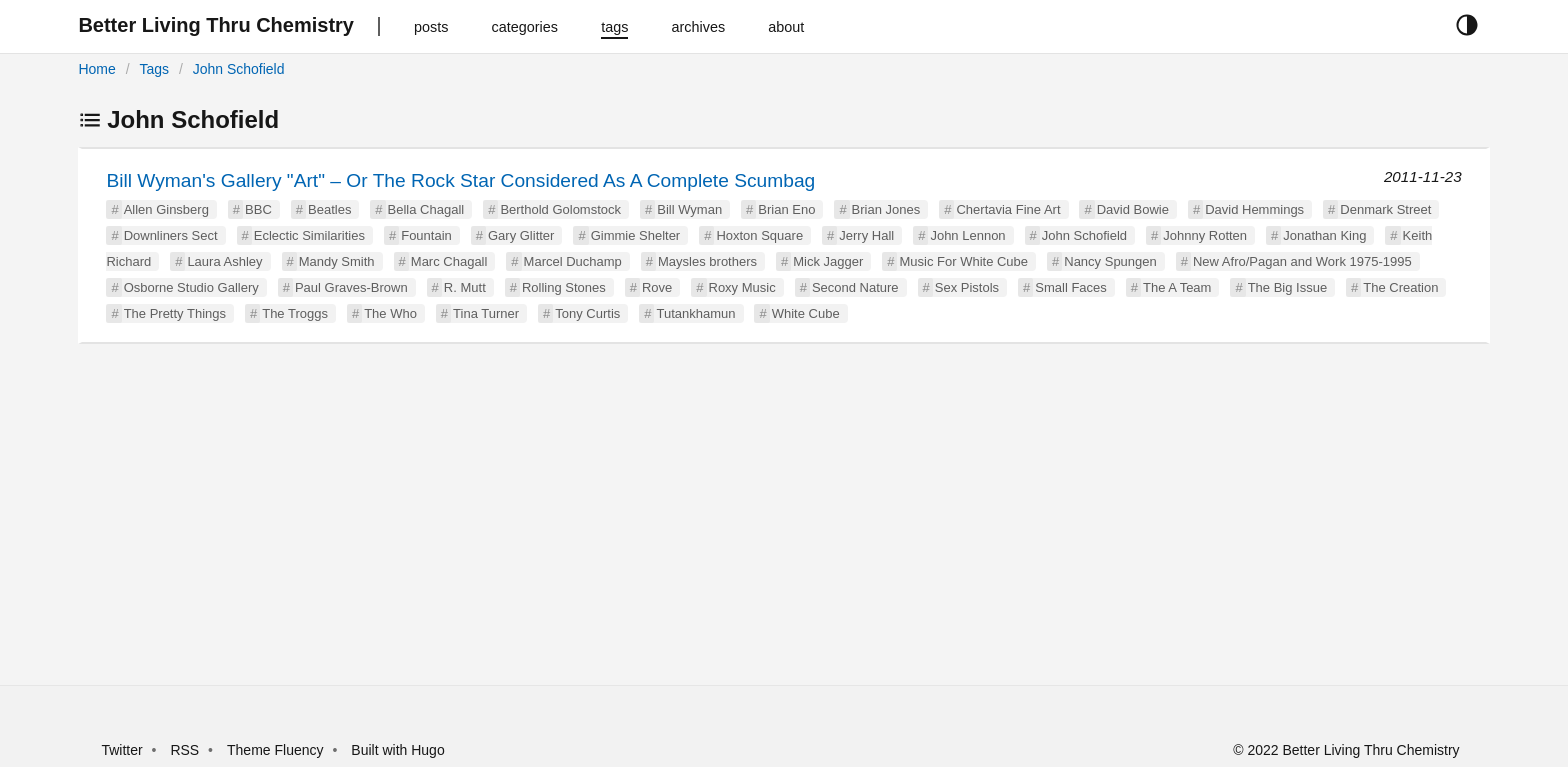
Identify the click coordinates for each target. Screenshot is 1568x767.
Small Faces (1071, 287)
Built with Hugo (397, 750)
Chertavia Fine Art (1008, 209)
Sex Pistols (967, 287)
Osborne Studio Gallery (191, 287)
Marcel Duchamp (573, 261)
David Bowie (1133, 209)
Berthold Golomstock (560, 209)
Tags (154, 69)
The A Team (1177, 287)
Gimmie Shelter (636, 235)
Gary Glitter (521, 235)
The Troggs (295, 313)
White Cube (806, 313)
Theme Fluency (277, 750)
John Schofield (239, 69)
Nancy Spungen (1110, 261)
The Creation (1400, 287)
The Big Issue (1288, 287)
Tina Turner (486, 313)
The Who (390, 313)
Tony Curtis (587, 313)
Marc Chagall (449, 261)
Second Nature (855, 287)
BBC (258, 209)
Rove (657, 287)
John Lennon (967, 235)
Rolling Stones (564, 287)
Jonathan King (1324, 235)
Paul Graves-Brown (351, 287)
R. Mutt (465, 287)
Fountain (426, 235)
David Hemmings (1254, 209)
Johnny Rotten (1205, 235)
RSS (184, 750)
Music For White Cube (963, 261)
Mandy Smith (337, 261)
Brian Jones (886, 209)
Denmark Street (1385, 209)
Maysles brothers (707, 261)
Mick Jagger (828, 261)
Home (96, 69)
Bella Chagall (426, 209)
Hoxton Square (759, 235)
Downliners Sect (171, 235)
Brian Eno (786, 209)
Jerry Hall (866, 235)
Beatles (329, 209)
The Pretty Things (175, 313)
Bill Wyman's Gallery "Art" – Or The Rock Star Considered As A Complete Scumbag (460, 180)
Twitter (121, 750)
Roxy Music (742, 287)
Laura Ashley (224, 261)
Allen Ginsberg (166, 209)
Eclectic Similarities (309, 235)
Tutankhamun (695, 313)
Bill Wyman (689, 209)
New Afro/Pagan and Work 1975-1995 (1302, 261)
